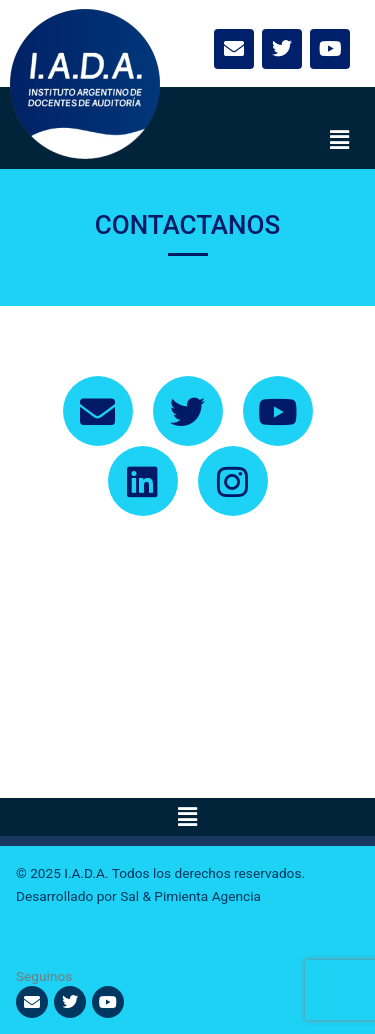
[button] (340, 141)
